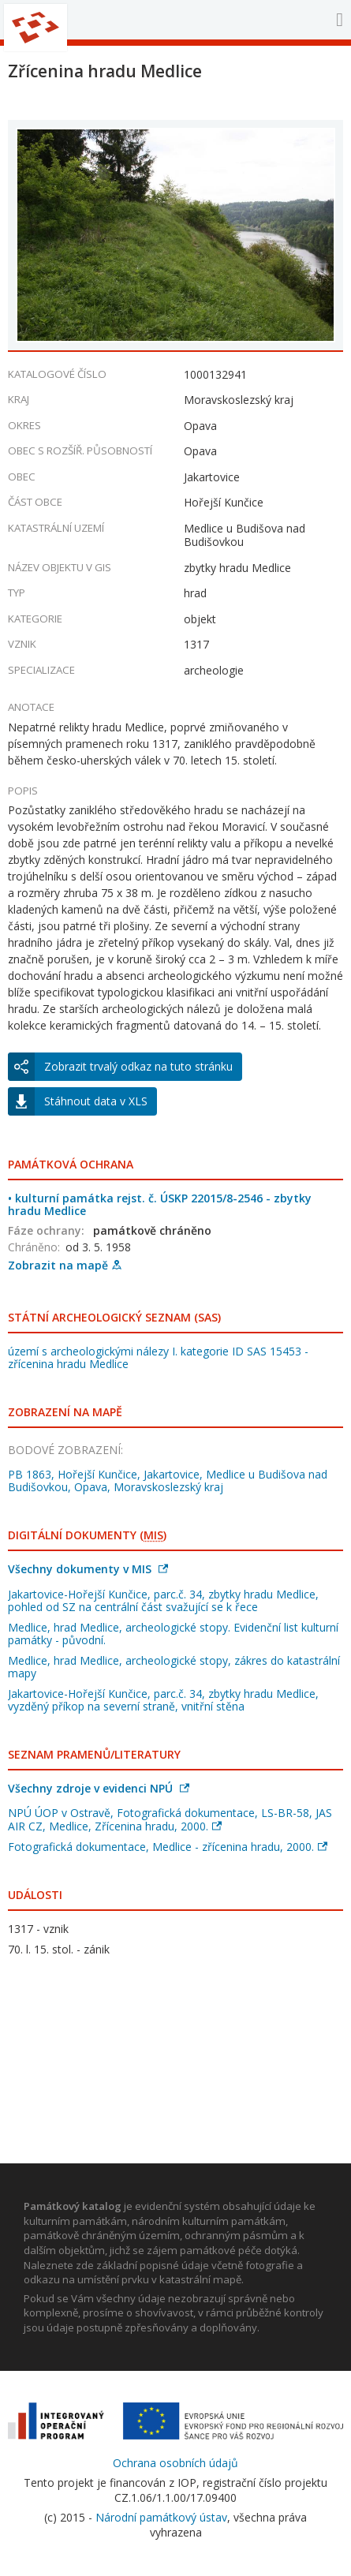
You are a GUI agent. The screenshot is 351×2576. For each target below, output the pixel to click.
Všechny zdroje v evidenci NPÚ (98, 1788)
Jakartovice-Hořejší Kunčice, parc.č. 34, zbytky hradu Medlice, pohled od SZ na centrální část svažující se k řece (163, 1600)
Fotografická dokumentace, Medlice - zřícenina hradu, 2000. (167, 1846)
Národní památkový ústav (161, 2517)
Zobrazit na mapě (64, 1265)
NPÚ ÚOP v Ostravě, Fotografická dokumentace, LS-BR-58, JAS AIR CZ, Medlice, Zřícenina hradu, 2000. (170, 1819)
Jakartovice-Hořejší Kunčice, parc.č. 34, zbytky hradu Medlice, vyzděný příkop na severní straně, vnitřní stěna (163, 1700)
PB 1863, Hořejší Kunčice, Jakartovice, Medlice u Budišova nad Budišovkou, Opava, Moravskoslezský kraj (167, 1480)
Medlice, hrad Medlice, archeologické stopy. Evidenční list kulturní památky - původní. (173, 1633)
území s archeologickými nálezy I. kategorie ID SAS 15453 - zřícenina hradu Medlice (158, 1357)
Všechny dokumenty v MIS (88, 1568)
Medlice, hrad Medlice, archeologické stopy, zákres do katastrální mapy (174, 1667)
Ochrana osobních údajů (175, 2462)
